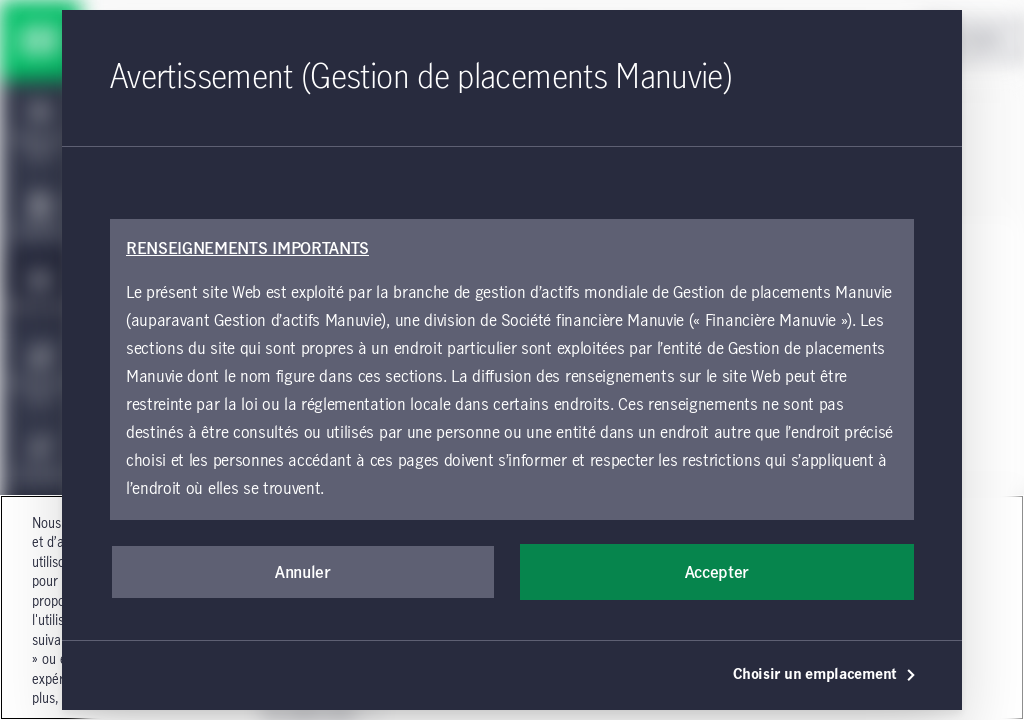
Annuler (303, 573)
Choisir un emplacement (825, 675)
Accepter (717, 573)
